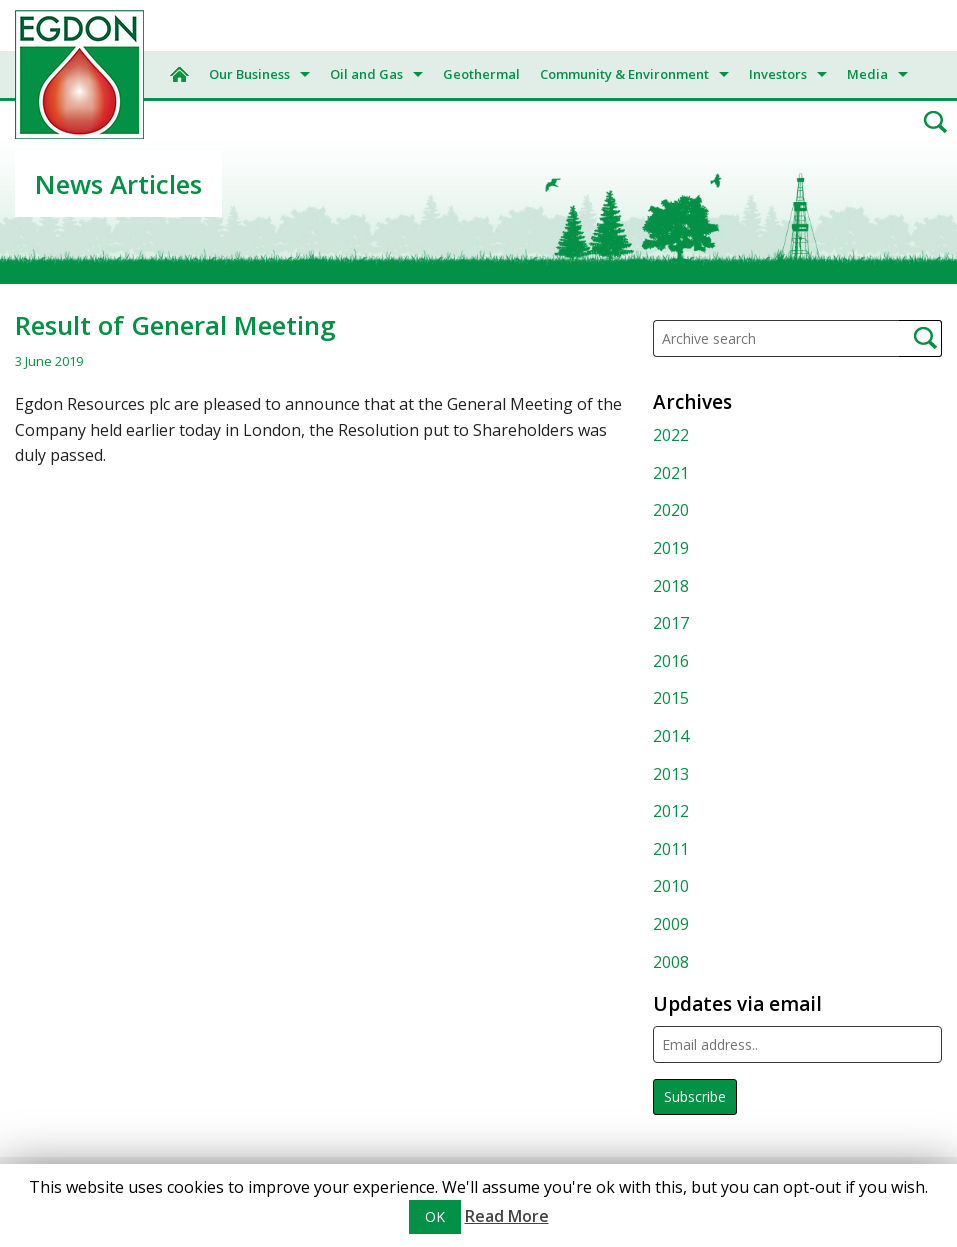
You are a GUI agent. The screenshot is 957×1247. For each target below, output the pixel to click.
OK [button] (435, 1216)
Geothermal (481, 74)
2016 (671, 661)
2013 (671, 774)
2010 (671, 886)
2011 (671, 849)
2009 (671, 924)
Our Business (249, 74)
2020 (671, 510)
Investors (778, 74)
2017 (671, 623)
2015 (671, 698)
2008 (671, 962)
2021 (671, 473)
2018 (671, 586)
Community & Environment (624, 74)
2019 (671, 548)
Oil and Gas (366, 74)
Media (867, 74)
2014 (671, 736)
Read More (507, 1216)
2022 (671, 435)
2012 (671, 811)
